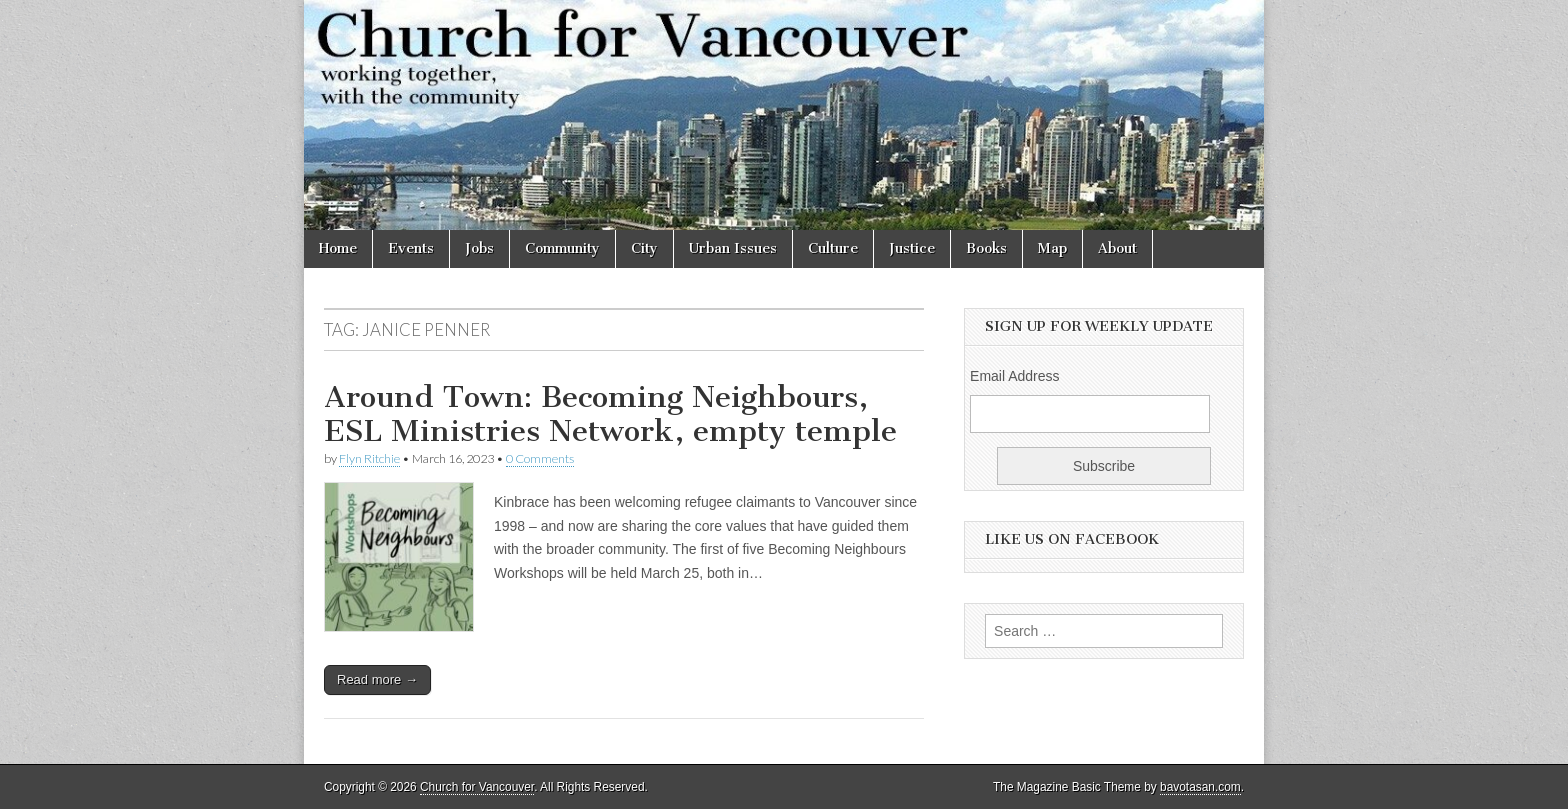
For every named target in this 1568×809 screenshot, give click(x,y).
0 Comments (540, 458)
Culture (833, 248)
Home (338, 248)
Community (562, 248)
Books (986, 248)
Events (411, 248)
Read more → (377, 679)
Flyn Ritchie (369, 458)
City (644, 248)
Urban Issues (733, 248)
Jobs (479, 248)
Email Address (1014, 376)
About (1117, 248)
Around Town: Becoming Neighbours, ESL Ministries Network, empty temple (610, 414)
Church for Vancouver (477, 787)
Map (1052, 248)
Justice (912, 248)
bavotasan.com (1200, 787)
